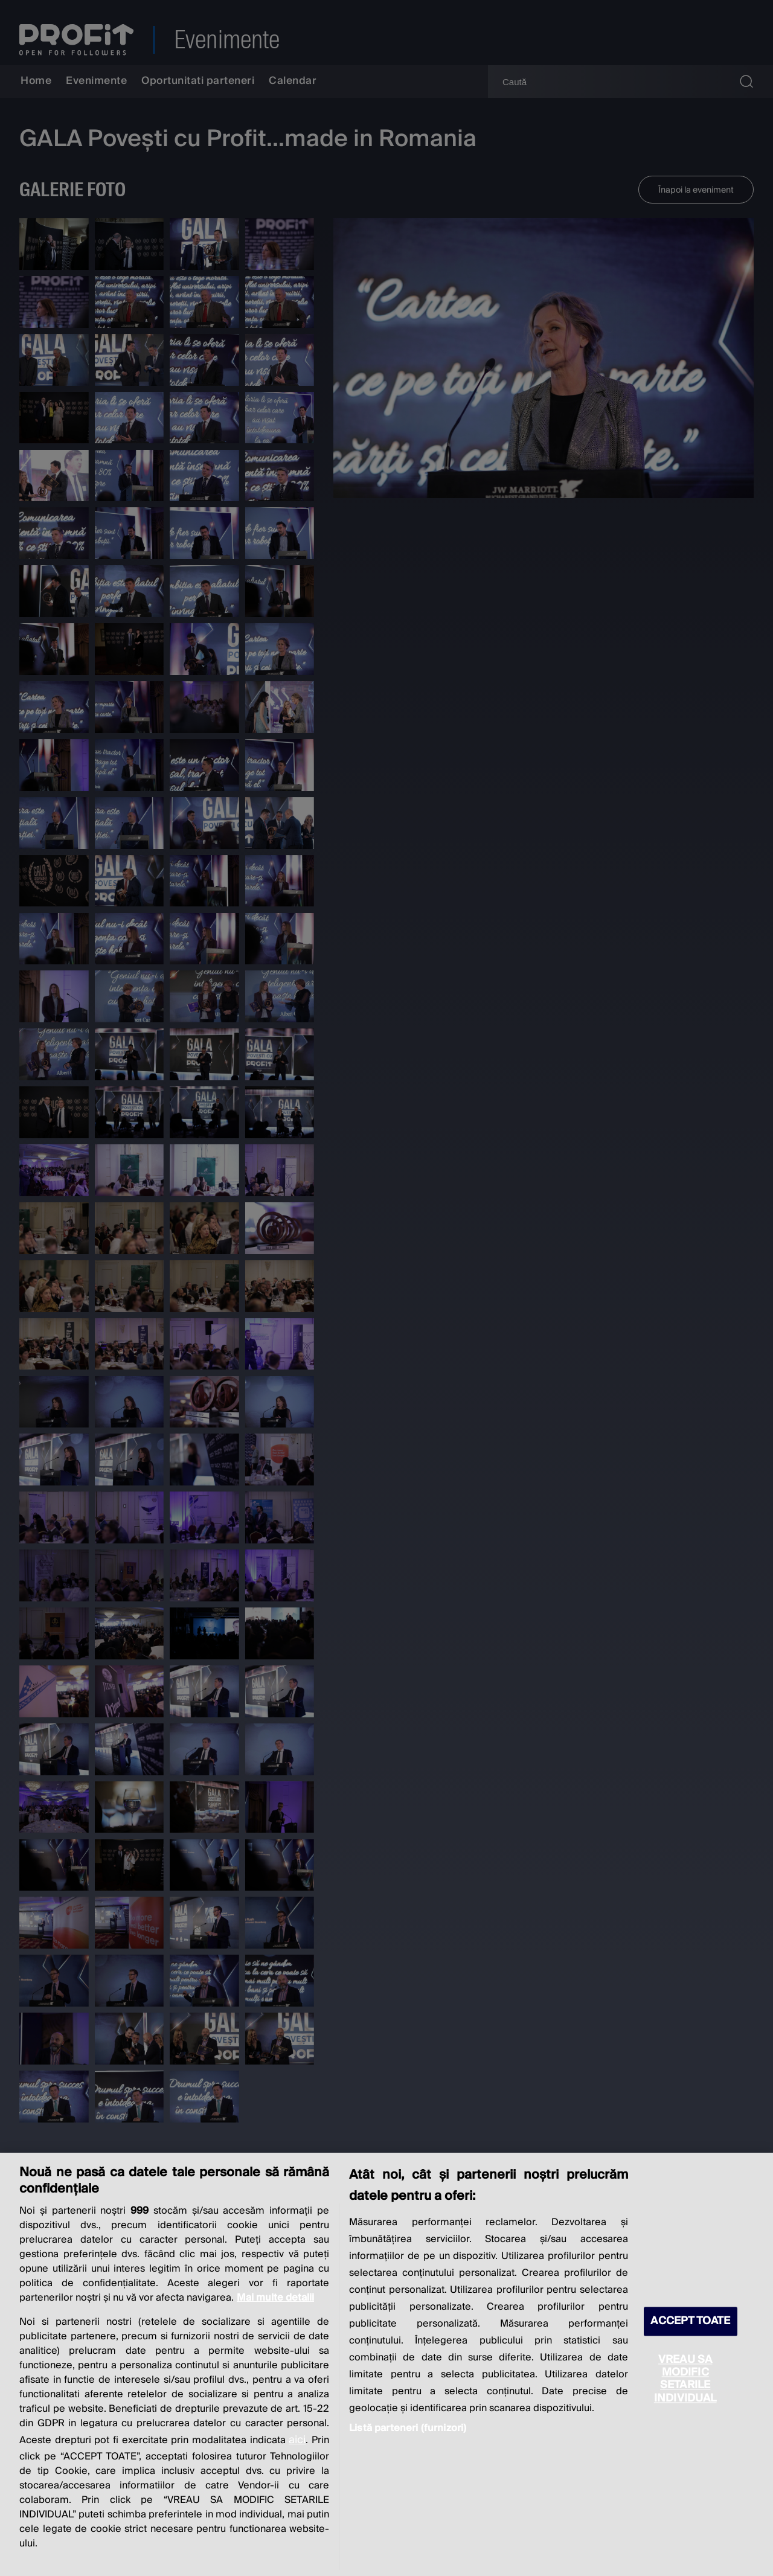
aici (297, 2439)
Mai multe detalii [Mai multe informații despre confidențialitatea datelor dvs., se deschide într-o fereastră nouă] (275, 2297)
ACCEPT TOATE (690, 2321)
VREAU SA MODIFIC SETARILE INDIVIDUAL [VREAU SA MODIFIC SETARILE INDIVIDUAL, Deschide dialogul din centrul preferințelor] (685, 2379)
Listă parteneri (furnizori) (407, 2428)
